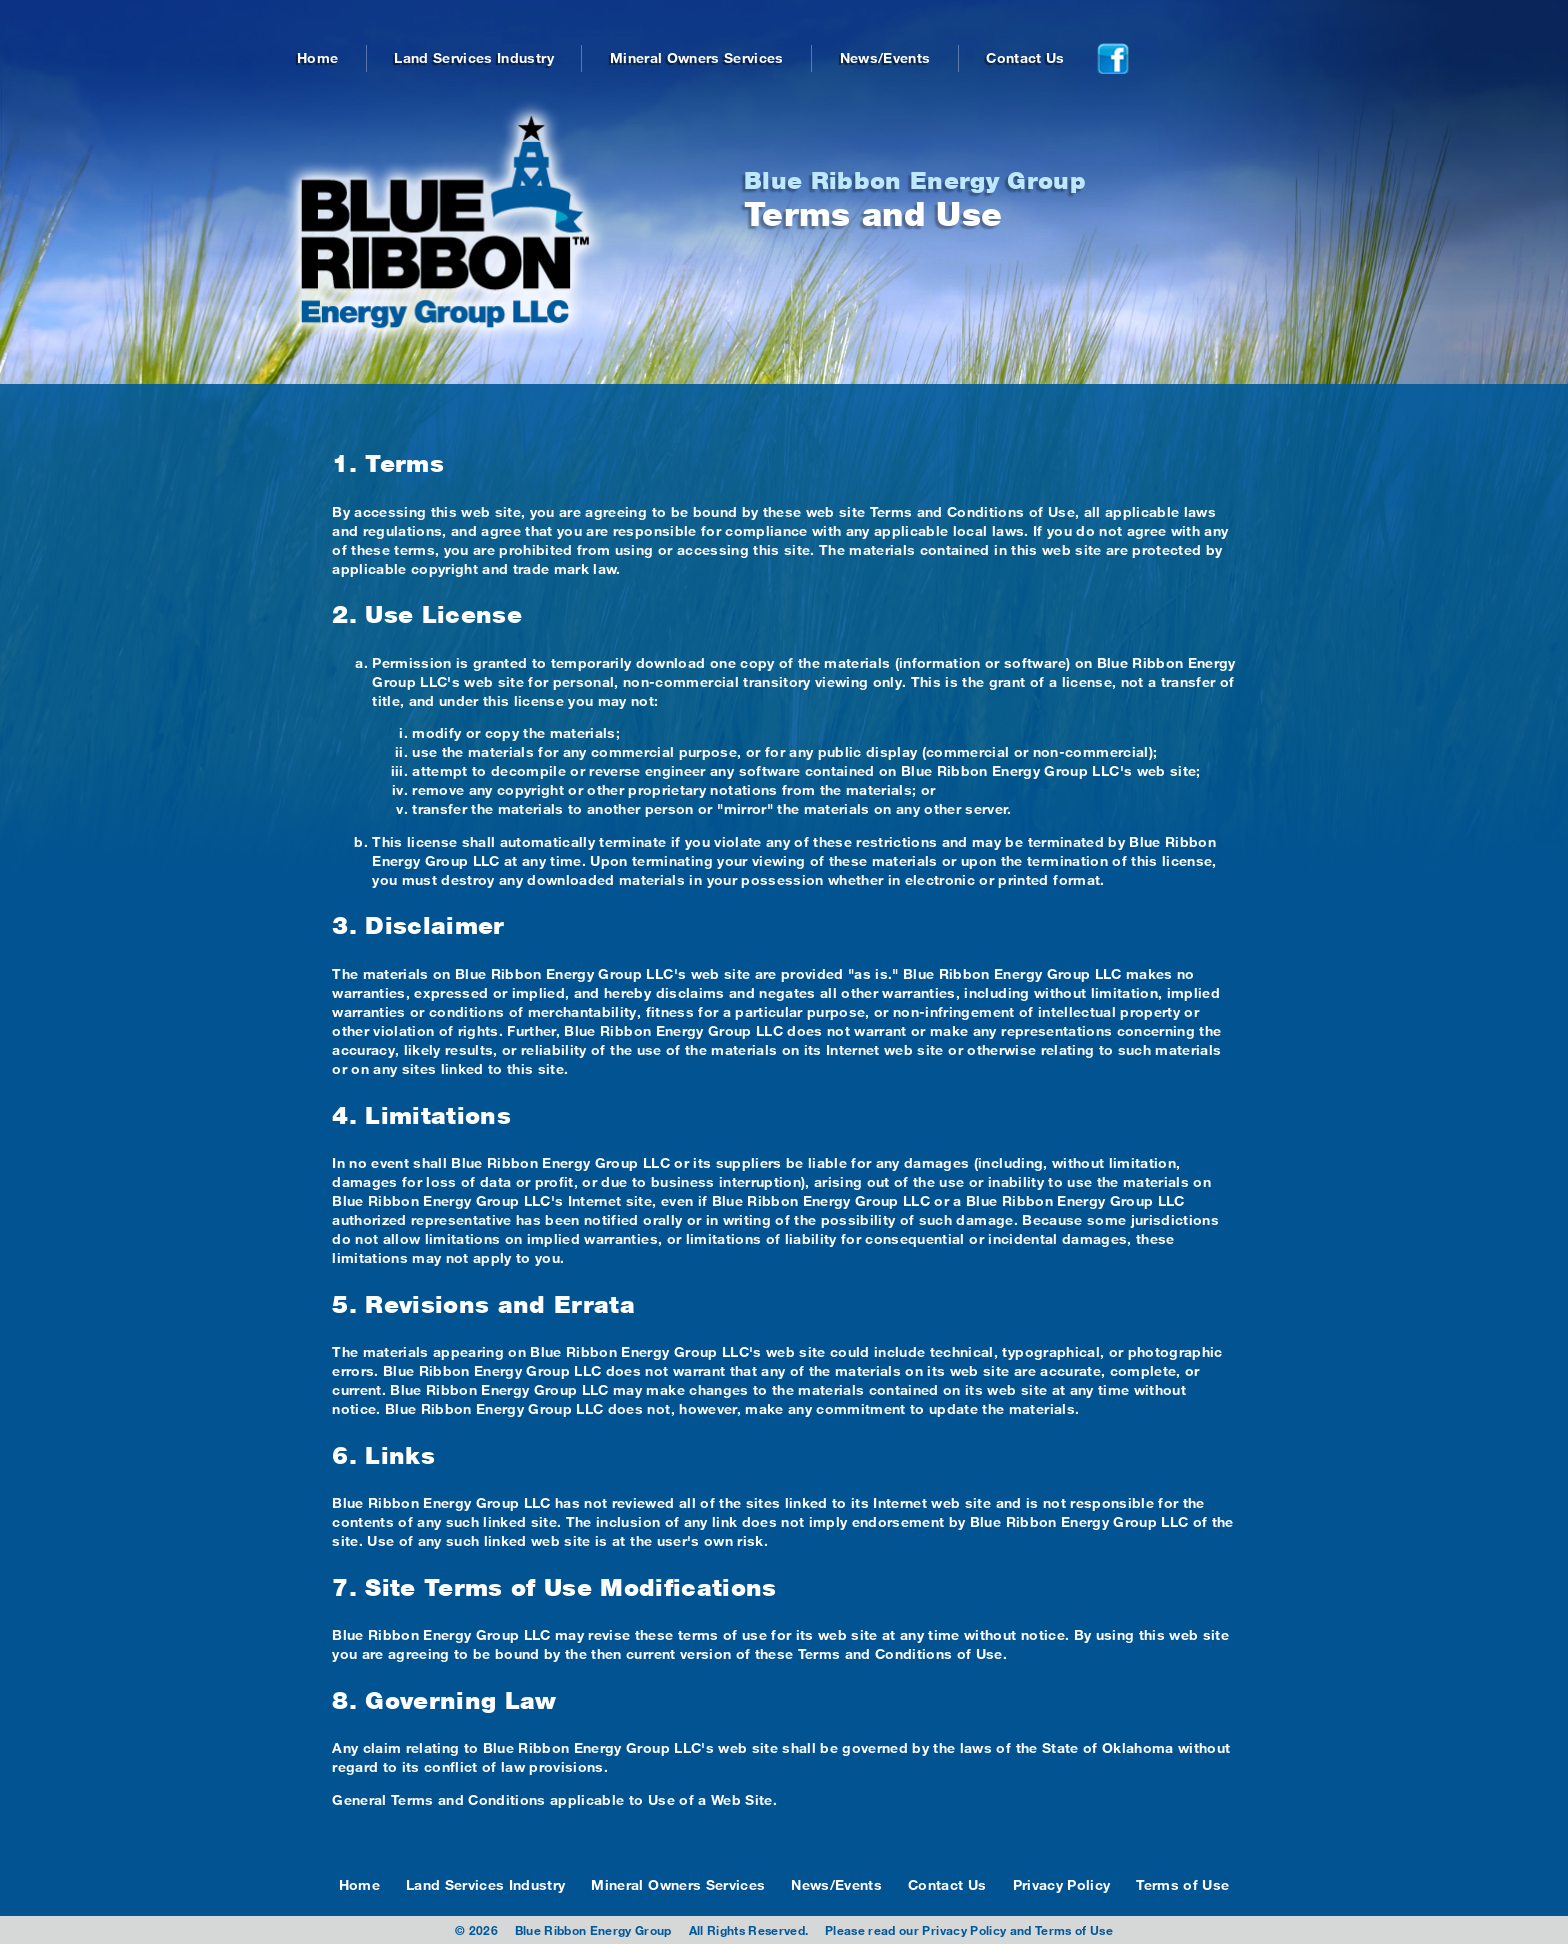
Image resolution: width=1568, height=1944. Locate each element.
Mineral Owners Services (697, 57)
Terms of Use (1182, 1884)
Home (317, 57)
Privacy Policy (1062, 1884)
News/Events (885, 57)
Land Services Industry (473, 57)
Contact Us (1025, 57)
